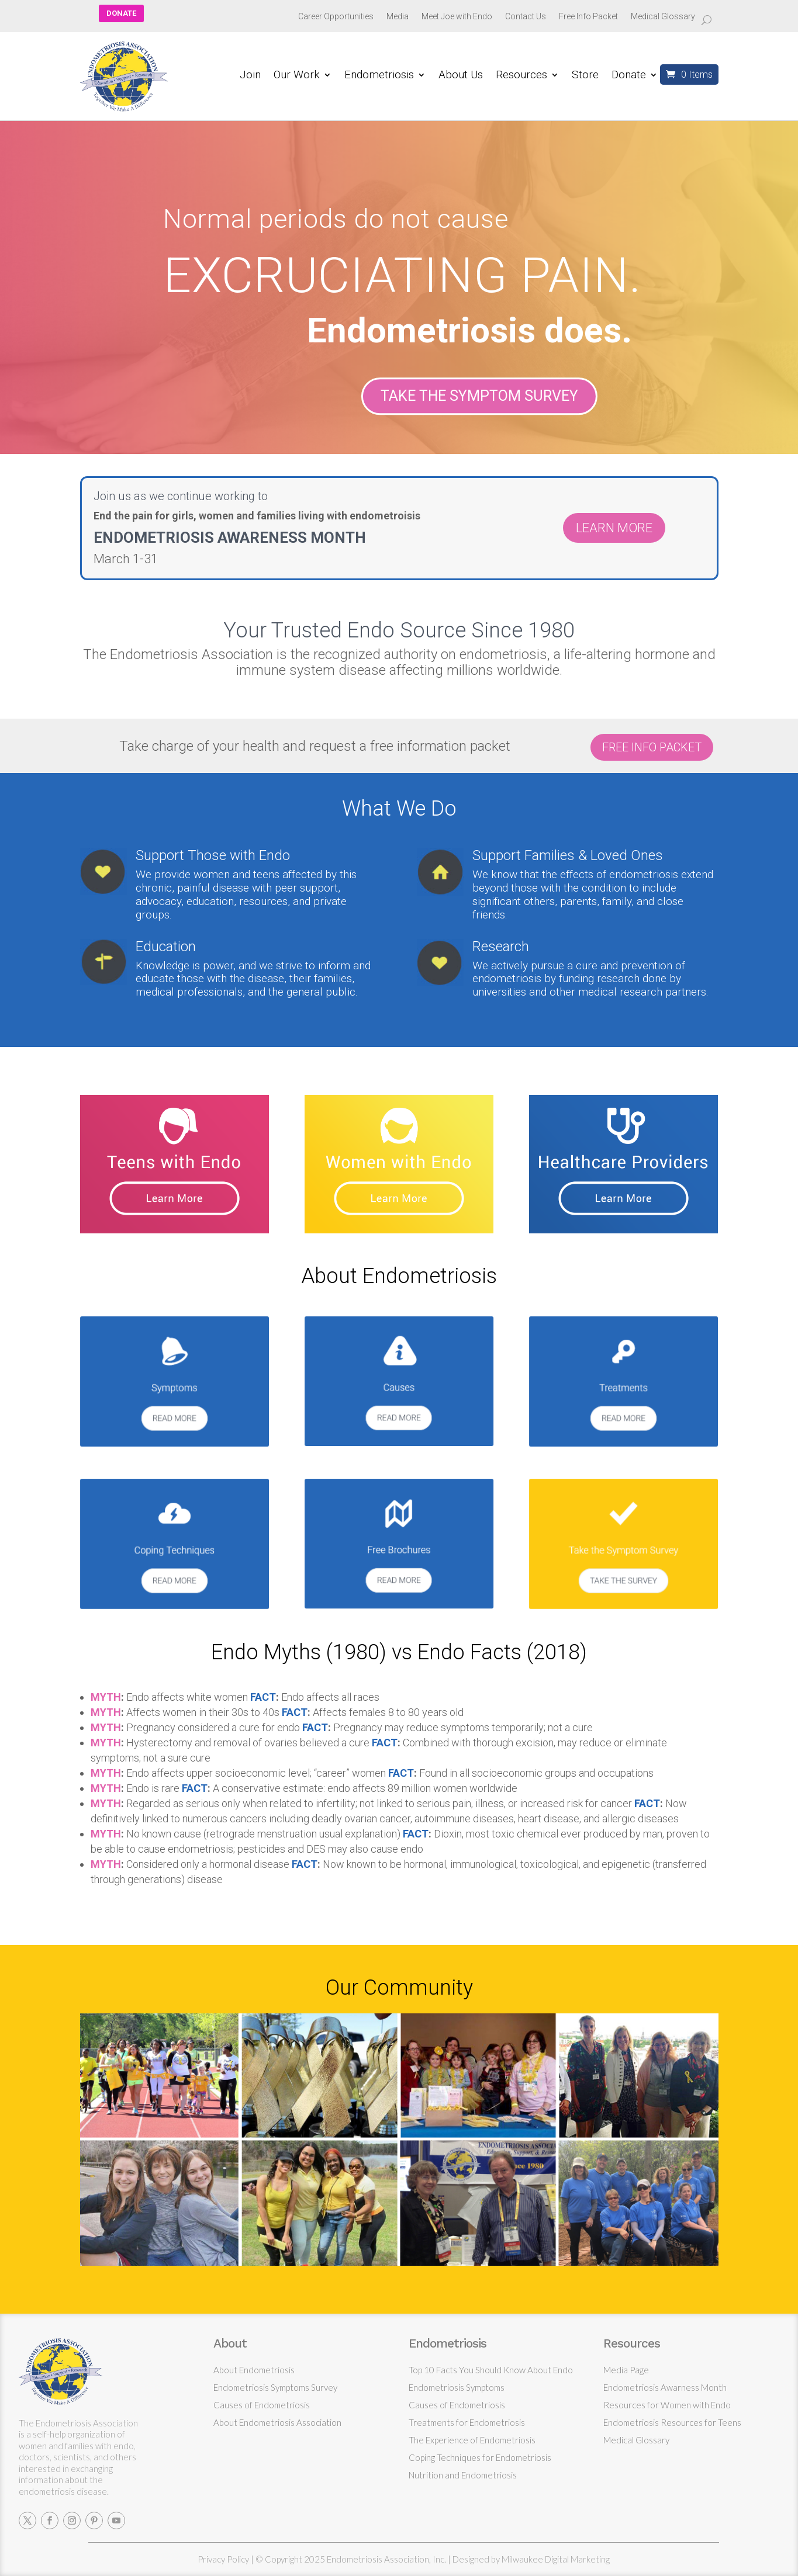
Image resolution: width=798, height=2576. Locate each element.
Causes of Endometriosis (261, 2405)
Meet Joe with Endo (457, 16)
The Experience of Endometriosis (472, 2440)
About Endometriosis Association (277, 2422)
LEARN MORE (614, 528)
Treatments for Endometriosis (467, 2422)
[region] (399, 296)
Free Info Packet (588, 16)
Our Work (297, 76)
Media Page (626, 2369)
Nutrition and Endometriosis (463, 2475)
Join (250, 76)
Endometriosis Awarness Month (665, 2387)
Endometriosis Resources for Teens (672, 2422)
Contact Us (525, 16)
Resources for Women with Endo (667, 2405)
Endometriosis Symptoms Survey (275, 2387)
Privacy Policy (223, 2559)
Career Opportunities (336, 16)
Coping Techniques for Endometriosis (480, 2457)
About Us (460, 76)
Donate (629, 76)
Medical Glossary (663, 16)
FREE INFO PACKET (652, 747)
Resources (521, 76)
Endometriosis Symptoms (457, 2387)
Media (397, 16)
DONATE (121, 13)
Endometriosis (379, 76)
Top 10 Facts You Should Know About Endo (491, 2369)
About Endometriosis (254, 2369)
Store (585, 76)
